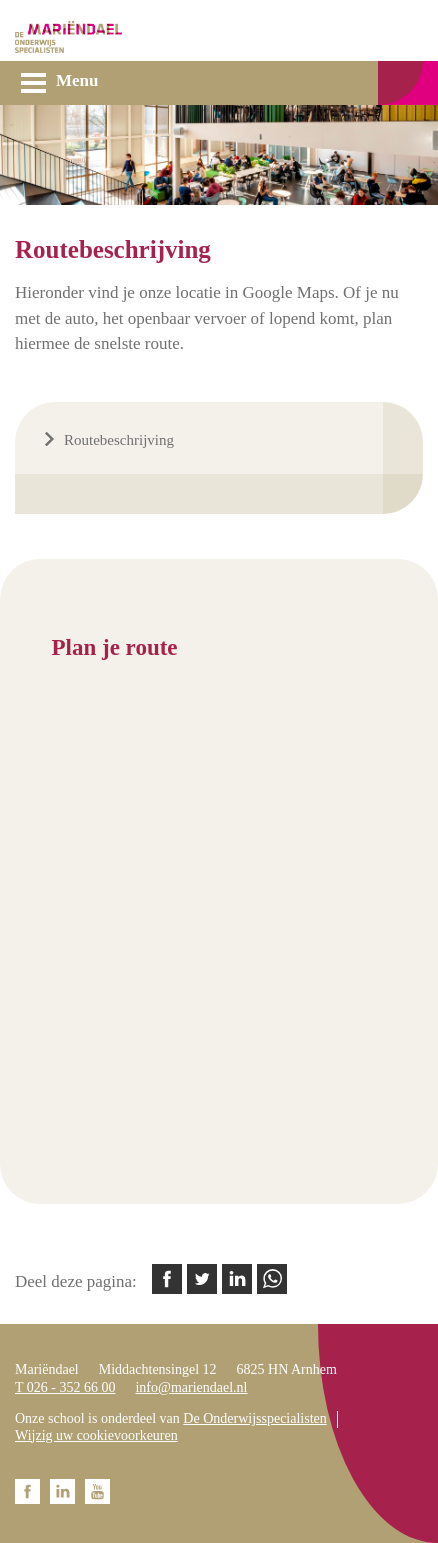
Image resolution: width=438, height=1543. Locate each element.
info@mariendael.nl (191, 1387)
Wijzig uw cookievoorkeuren (96, 1435)
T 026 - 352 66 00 (65, 1387)
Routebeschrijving (119, 440)
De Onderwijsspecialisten (254, 1418)
